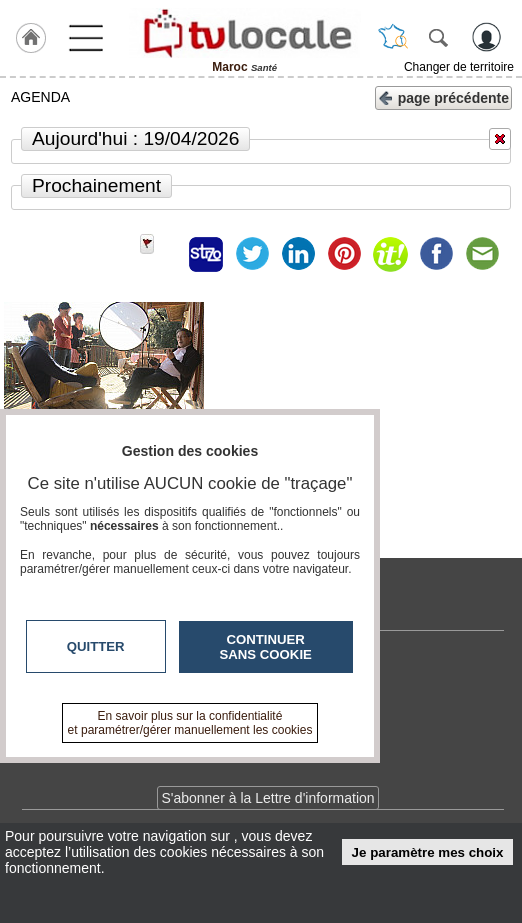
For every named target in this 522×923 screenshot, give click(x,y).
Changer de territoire (459, 67)
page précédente (443, 96)
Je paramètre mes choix (428, 852)
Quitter (96, 646)
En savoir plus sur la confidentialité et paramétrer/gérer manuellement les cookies (190, 723)
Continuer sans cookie (266, 647)
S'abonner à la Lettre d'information (267, 798)
